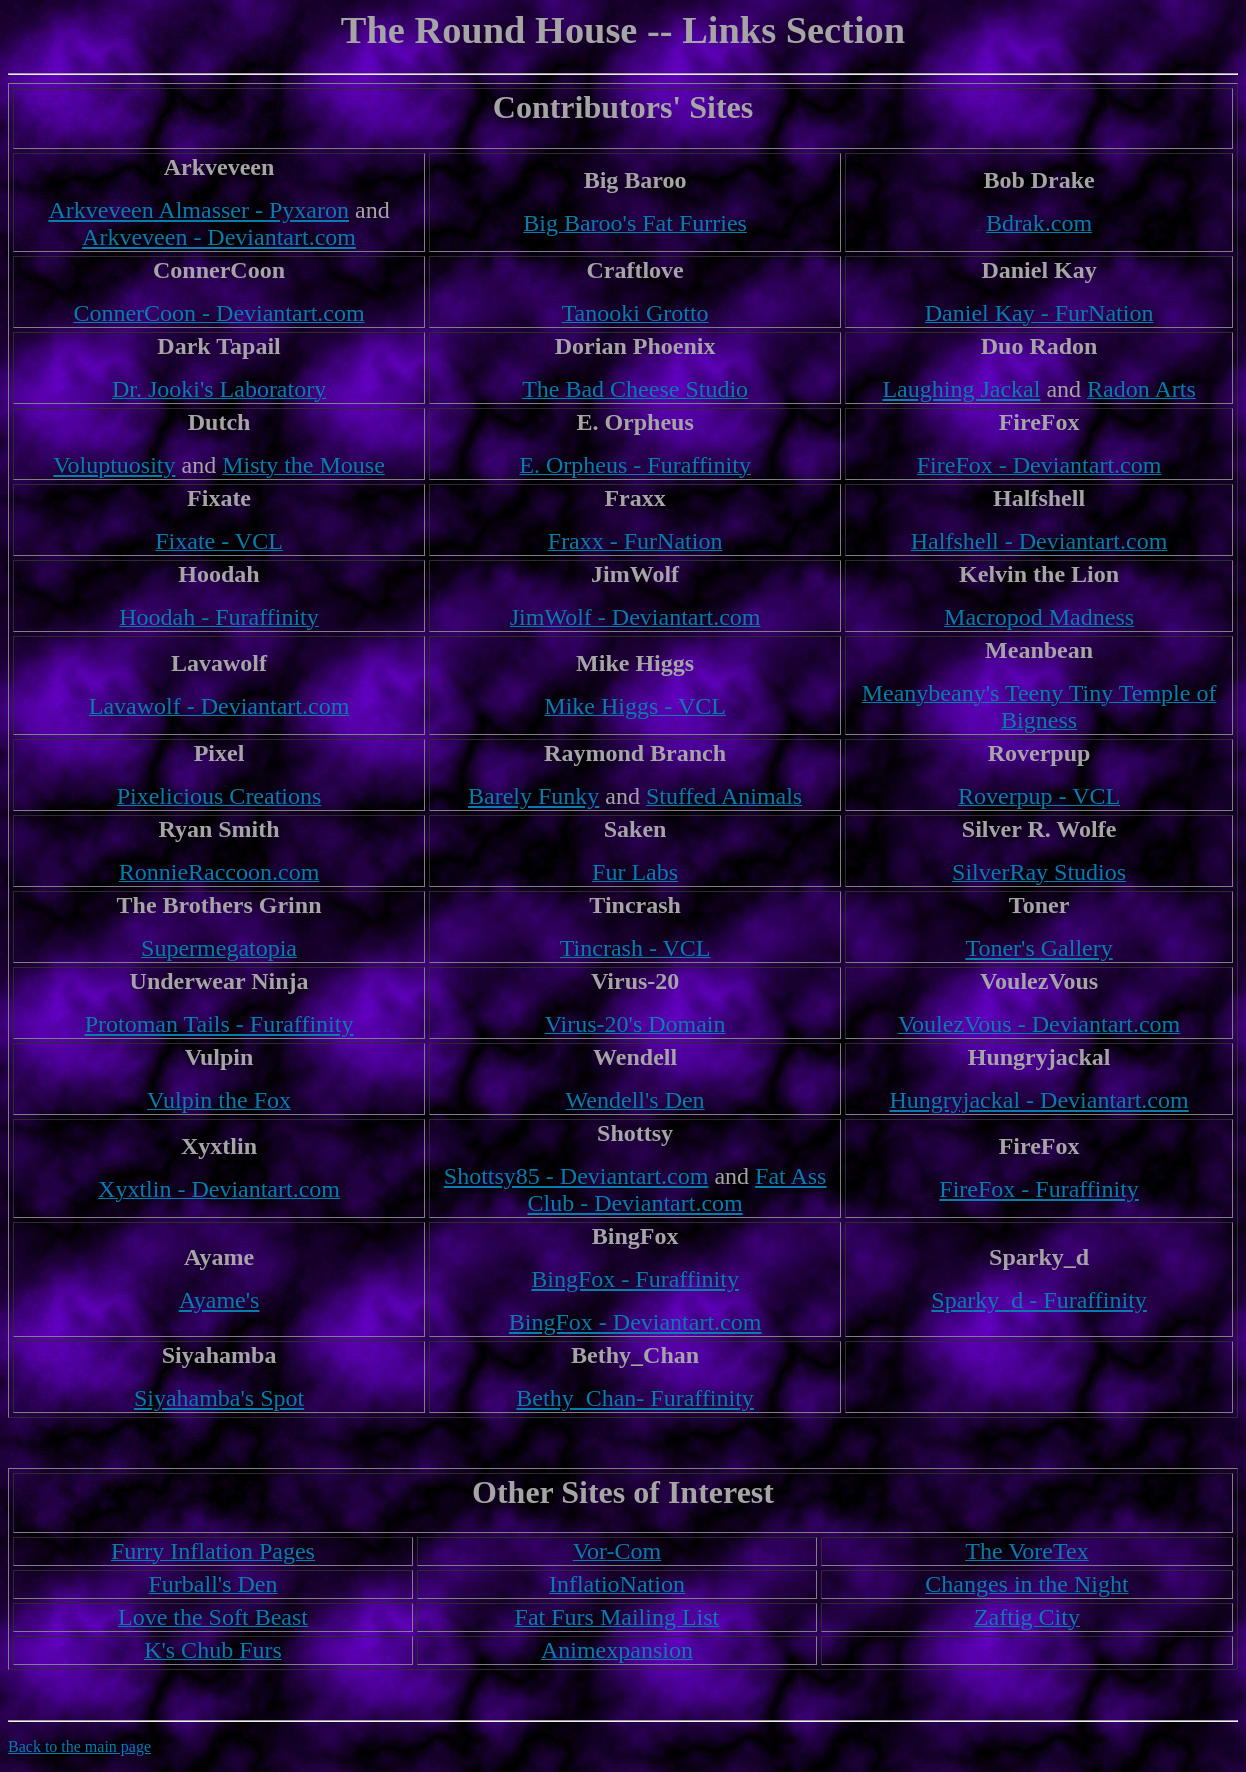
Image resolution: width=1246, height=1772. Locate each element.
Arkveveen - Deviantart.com (219, 237)
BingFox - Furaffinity (635, 1279)
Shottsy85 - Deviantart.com (576, 1176)
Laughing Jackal (961, 389)
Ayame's (219, 1300)
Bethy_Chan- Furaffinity (635, 1398)
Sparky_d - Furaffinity (1039, 1300)
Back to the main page (79, 1746)
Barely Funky (533, 796)
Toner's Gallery (1038, 948)
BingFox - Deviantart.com (635, 1322)
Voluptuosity (114, 465)
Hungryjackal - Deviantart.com (1038, 1100)
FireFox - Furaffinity (1039, 1189)
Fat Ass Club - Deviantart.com (676, 1189)
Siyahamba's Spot (219, 1398)
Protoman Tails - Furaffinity (219, 1024)
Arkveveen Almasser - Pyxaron (198, 210)
